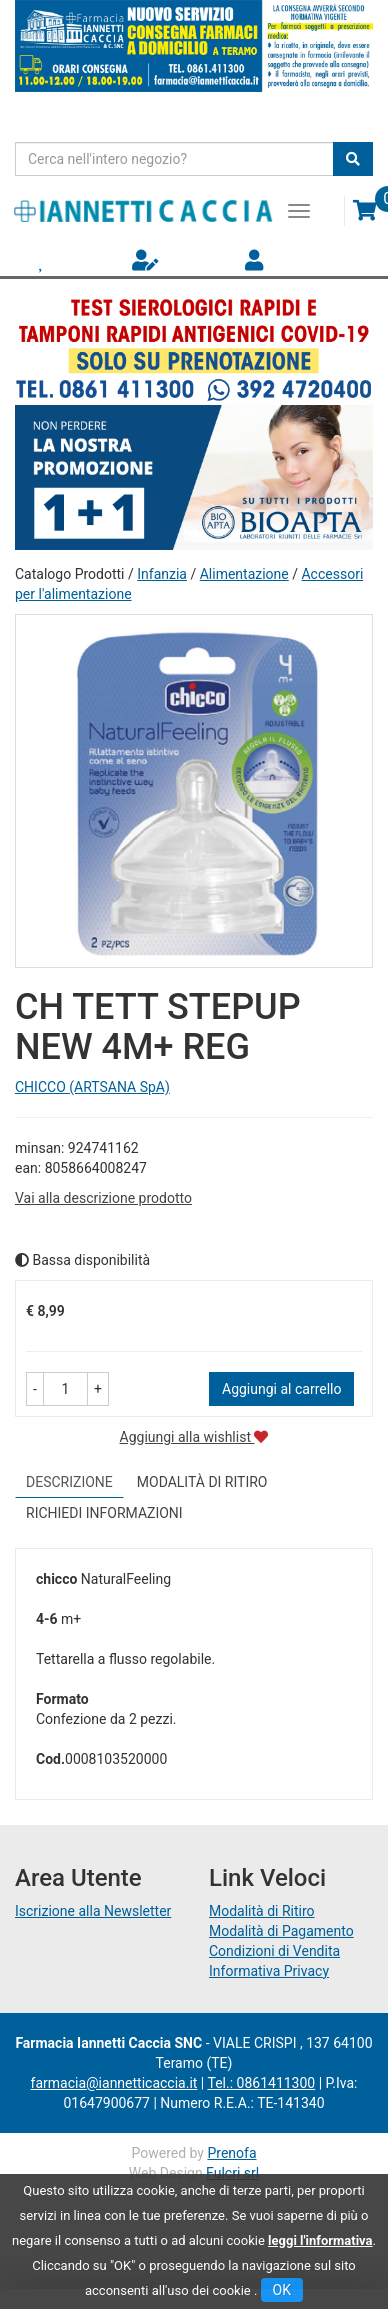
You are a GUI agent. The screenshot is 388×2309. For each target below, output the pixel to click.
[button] (35, 1389)
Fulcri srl (232, 2173)
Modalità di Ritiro (262, 1911)
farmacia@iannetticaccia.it (114, 2083)
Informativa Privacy (269, 1971)
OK (282, 2290)
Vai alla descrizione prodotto (103, 1198)
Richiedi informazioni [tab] (104, 1513)
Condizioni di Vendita (274, 1951)
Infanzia (162, 574)
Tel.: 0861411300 (261, 2083)
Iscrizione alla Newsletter (93, 1911)
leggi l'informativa (320, 2240)
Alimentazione (244, 574)
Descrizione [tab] (69, 1482)
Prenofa (231, 2153)
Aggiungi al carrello (281, 1389)
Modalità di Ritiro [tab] (202, 1482)
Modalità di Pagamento (281, 1931)
